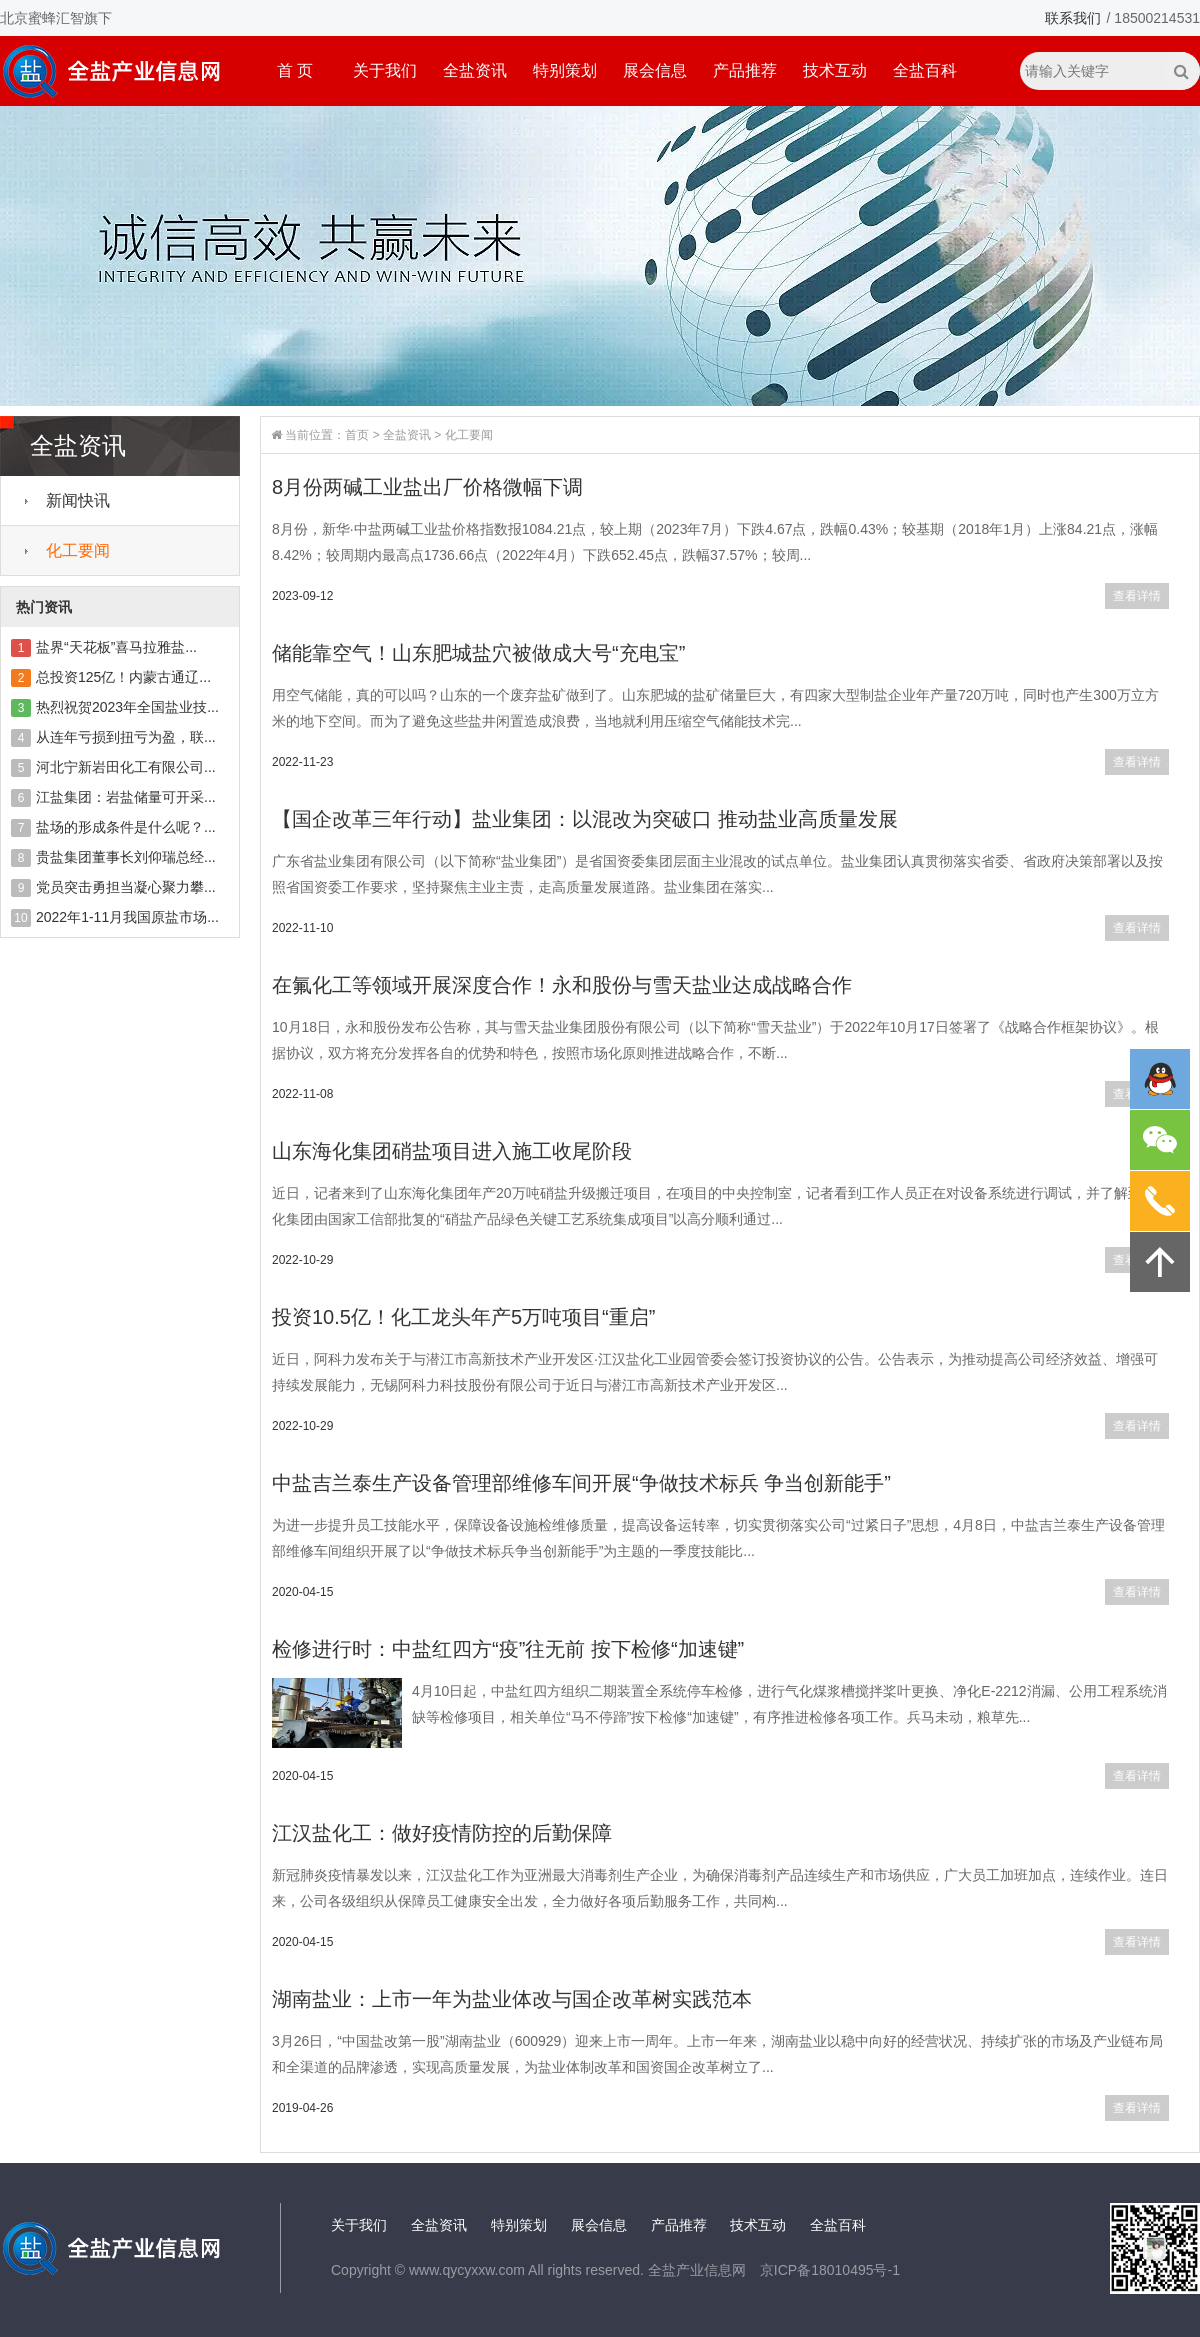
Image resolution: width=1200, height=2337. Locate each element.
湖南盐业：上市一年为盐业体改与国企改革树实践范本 (512, 1999)
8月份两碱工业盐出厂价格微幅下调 (427, 487)
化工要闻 (78, 550)
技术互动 (835, 70)
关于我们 (385, 70)
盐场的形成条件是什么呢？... (126, 827)
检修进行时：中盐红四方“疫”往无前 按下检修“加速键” (508, 1649)
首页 (357, 435)
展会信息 (655, 70)
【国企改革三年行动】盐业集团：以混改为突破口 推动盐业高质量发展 (585, 819)
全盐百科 (925, 70)
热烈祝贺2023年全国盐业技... (127, 707)
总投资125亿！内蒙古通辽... (123, 677)
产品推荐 (745, 70)
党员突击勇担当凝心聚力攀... (126, 887)
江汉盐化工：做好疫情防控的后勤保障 (442, 1833)
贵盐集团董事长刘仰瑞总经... (126, 857)
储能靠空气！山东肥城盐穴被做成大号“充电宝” (478, 653)
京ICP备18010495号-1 (830, 2270)
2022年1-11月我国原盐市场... (127, 917)
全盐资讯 (475, 70)
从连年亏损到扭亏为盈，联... (126, 737)
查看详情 (1137, 596)
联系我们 (1073, 18)
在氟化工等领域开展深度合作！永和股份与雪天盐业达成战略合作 (562, 985)
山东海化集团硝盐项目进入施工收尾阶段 (452, 1151)
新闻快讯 (78, 500)
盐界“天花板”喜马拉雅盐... (116, 647)
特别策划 (565, 70)
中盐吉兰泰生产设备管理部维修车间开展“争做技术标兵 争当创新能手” (581, 1483)
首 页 (295, 70)
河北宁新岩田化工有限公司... (126, 767)
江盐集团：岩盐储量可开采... (126, 797)
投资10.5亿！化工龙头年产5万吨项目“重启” (463, 1317)
